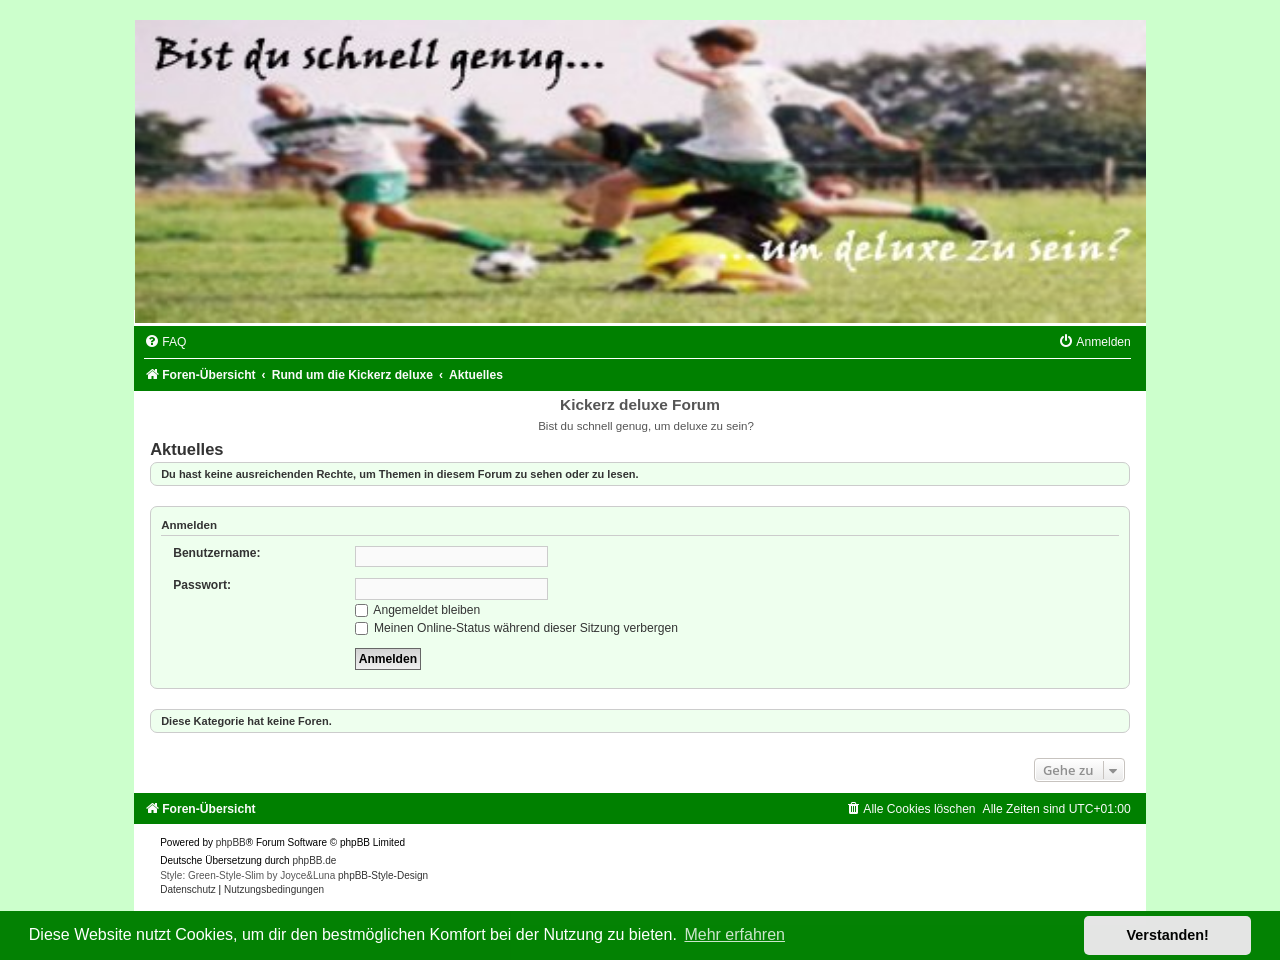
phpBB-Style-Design (383, 875)
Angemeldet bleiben (418, 610)
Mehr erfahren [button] (734, 934)
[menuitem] (165, 342)
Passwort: (202, 585)
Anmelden (189, 525)
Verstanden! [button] (1168, 935)
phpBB (231, 842)
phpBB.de (314, 860)
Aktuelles (186, 449)
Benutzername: (216, 553)
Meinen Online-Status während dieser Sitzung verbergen (516, 628)
